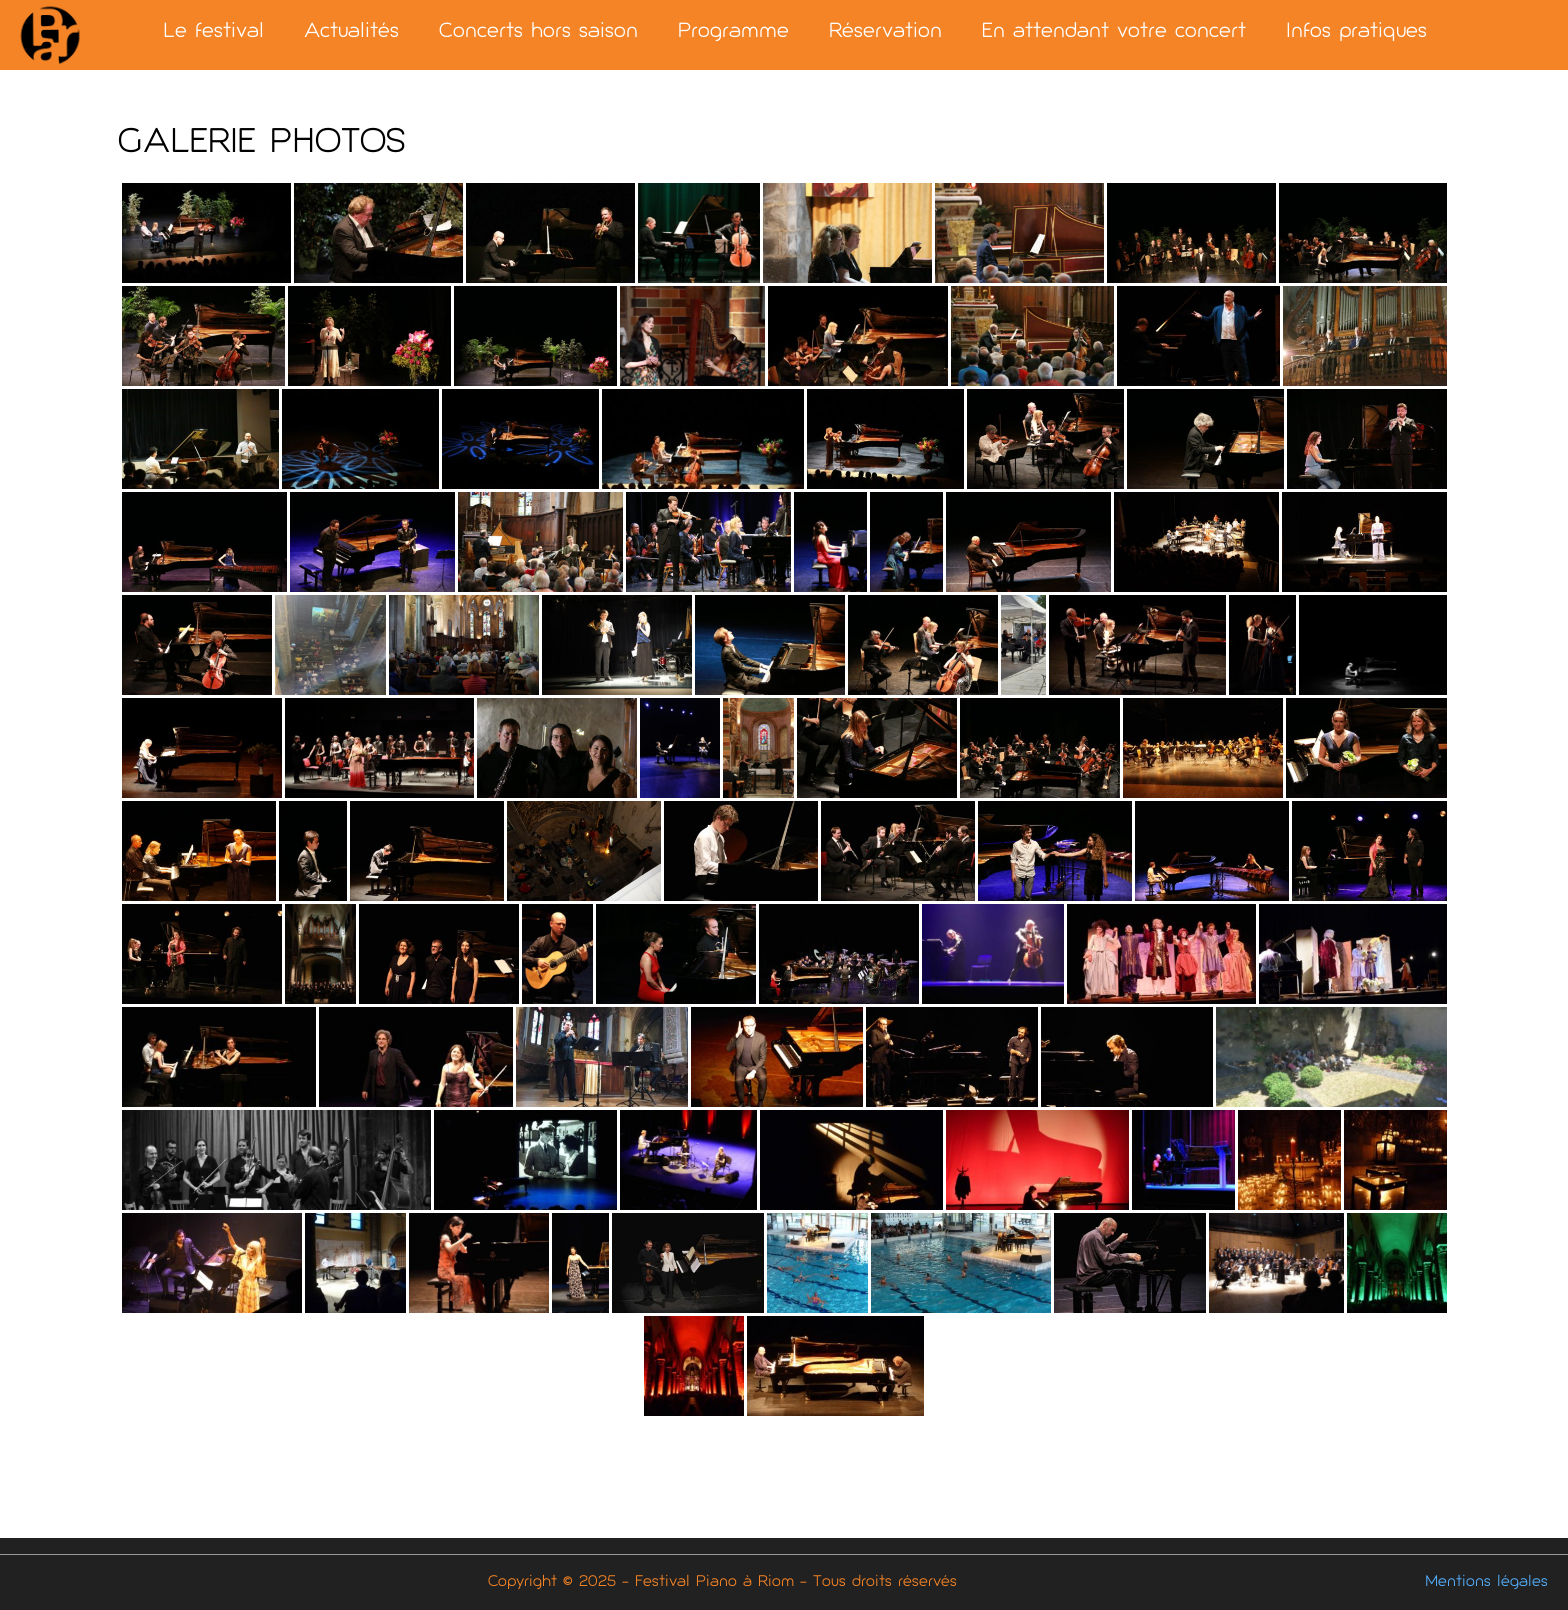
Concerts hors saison (538, 32)
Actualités (351, 32)
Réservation (885, 32)
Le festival (213, 32)
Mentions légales (1486, 1582)
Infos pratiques (1356, 32)
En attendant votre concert (1114, 32)
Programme (733, 32)
